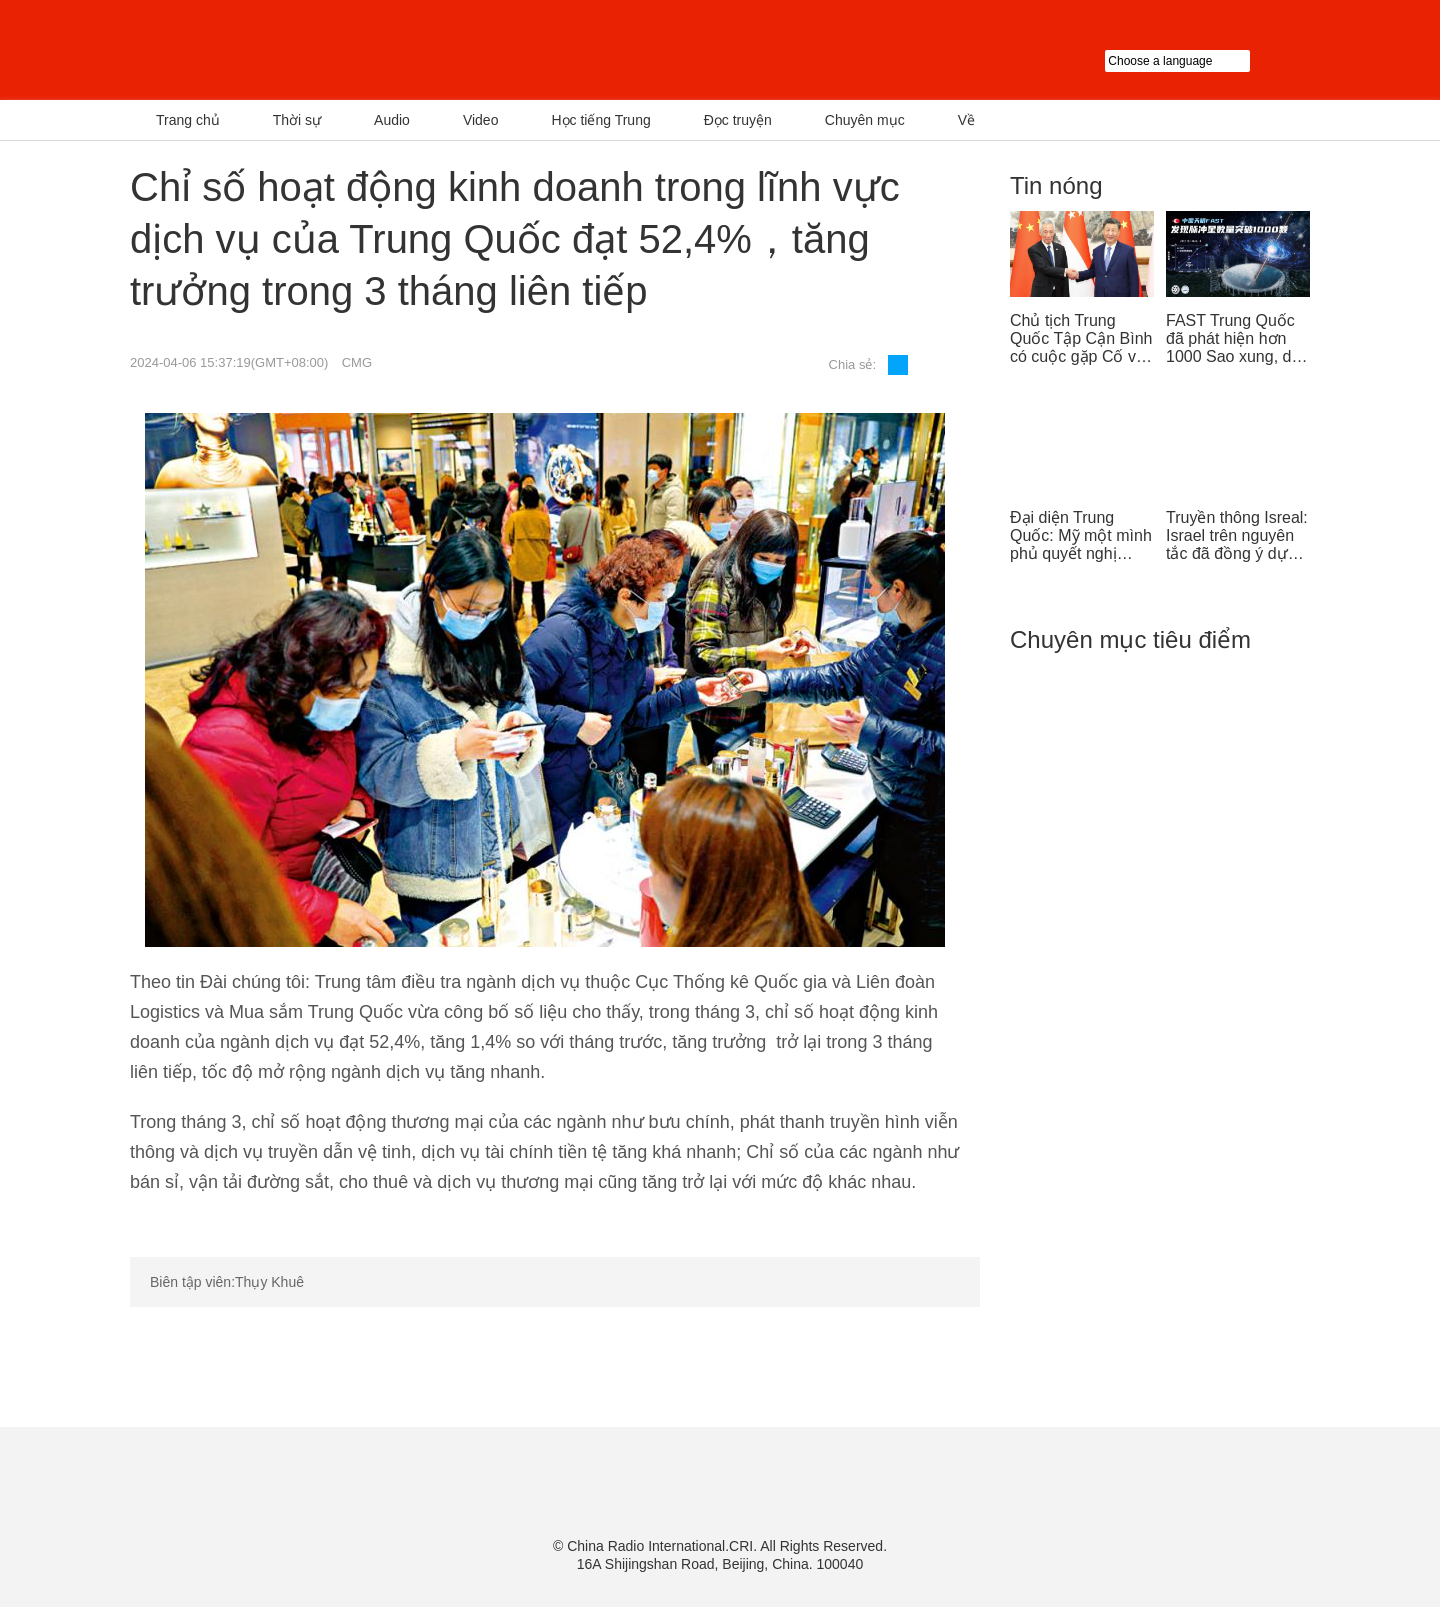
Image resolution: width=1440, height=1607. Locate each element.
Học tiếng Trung (600, 120)
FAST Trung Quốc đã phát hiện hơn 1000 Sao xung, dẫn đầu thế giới (1237, 339)
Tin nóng (1056, 185)
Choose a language (1207, 61)
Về (966, 120)
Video (481, 120)
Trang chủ (188, 120)
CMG (357, 362)
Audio (392, 120)
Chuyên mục (865, 120)
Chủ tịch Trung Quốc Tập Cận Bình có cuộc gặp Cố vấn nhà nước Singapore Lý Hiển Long (1082, 339)
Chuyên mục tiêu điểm (1130, 639)
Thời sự (297, 120)
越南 (335, 50)
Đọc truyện (738, 120)
